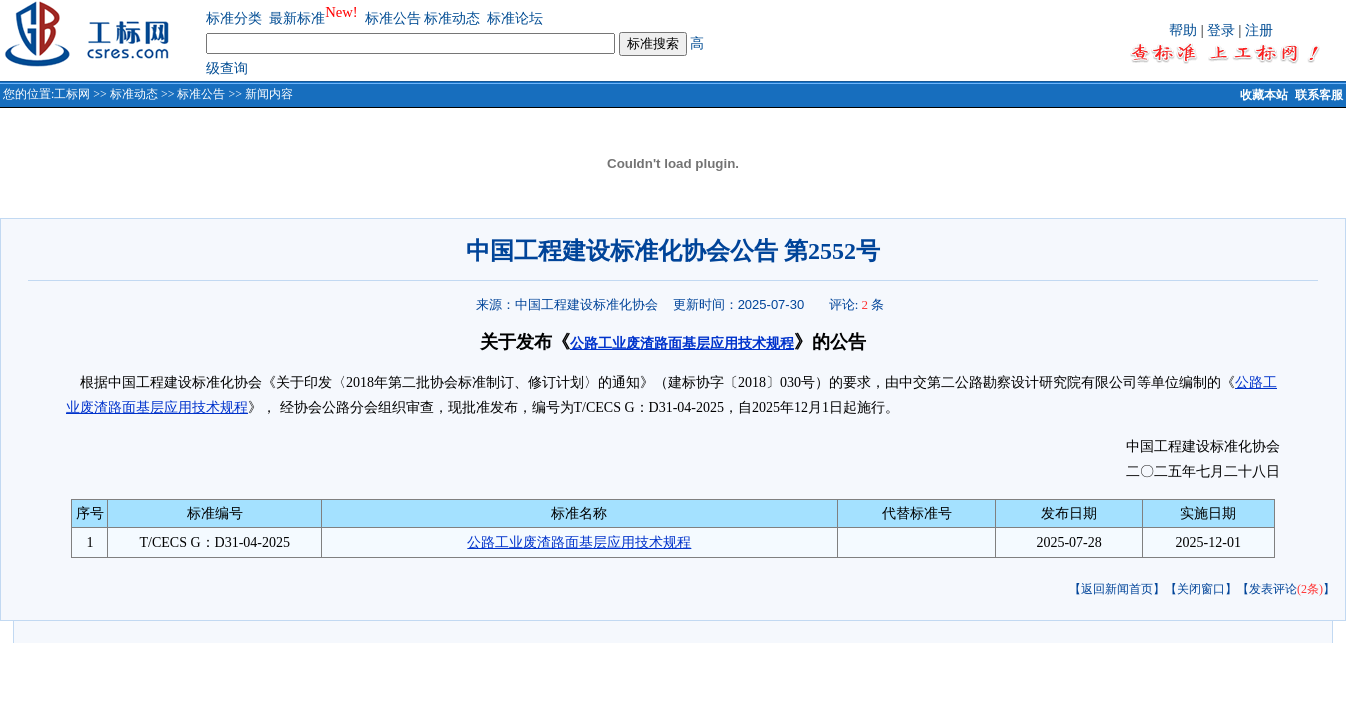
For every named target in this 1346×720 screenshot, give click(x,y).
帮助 (1183, 30)
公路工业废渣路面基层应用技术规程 (682, 343)
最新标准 (297, 18)
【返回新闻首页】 (1117, 589)
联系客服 (1319, 95)
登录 (1221, 30)
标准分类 (234, 18)
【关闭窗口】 (1201, 589)
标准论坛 (515, 18)
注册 (1259, 30)
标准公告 (393, 18)
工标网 (72, 94)
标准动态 (452, 18)
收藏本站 (1264, 95)
